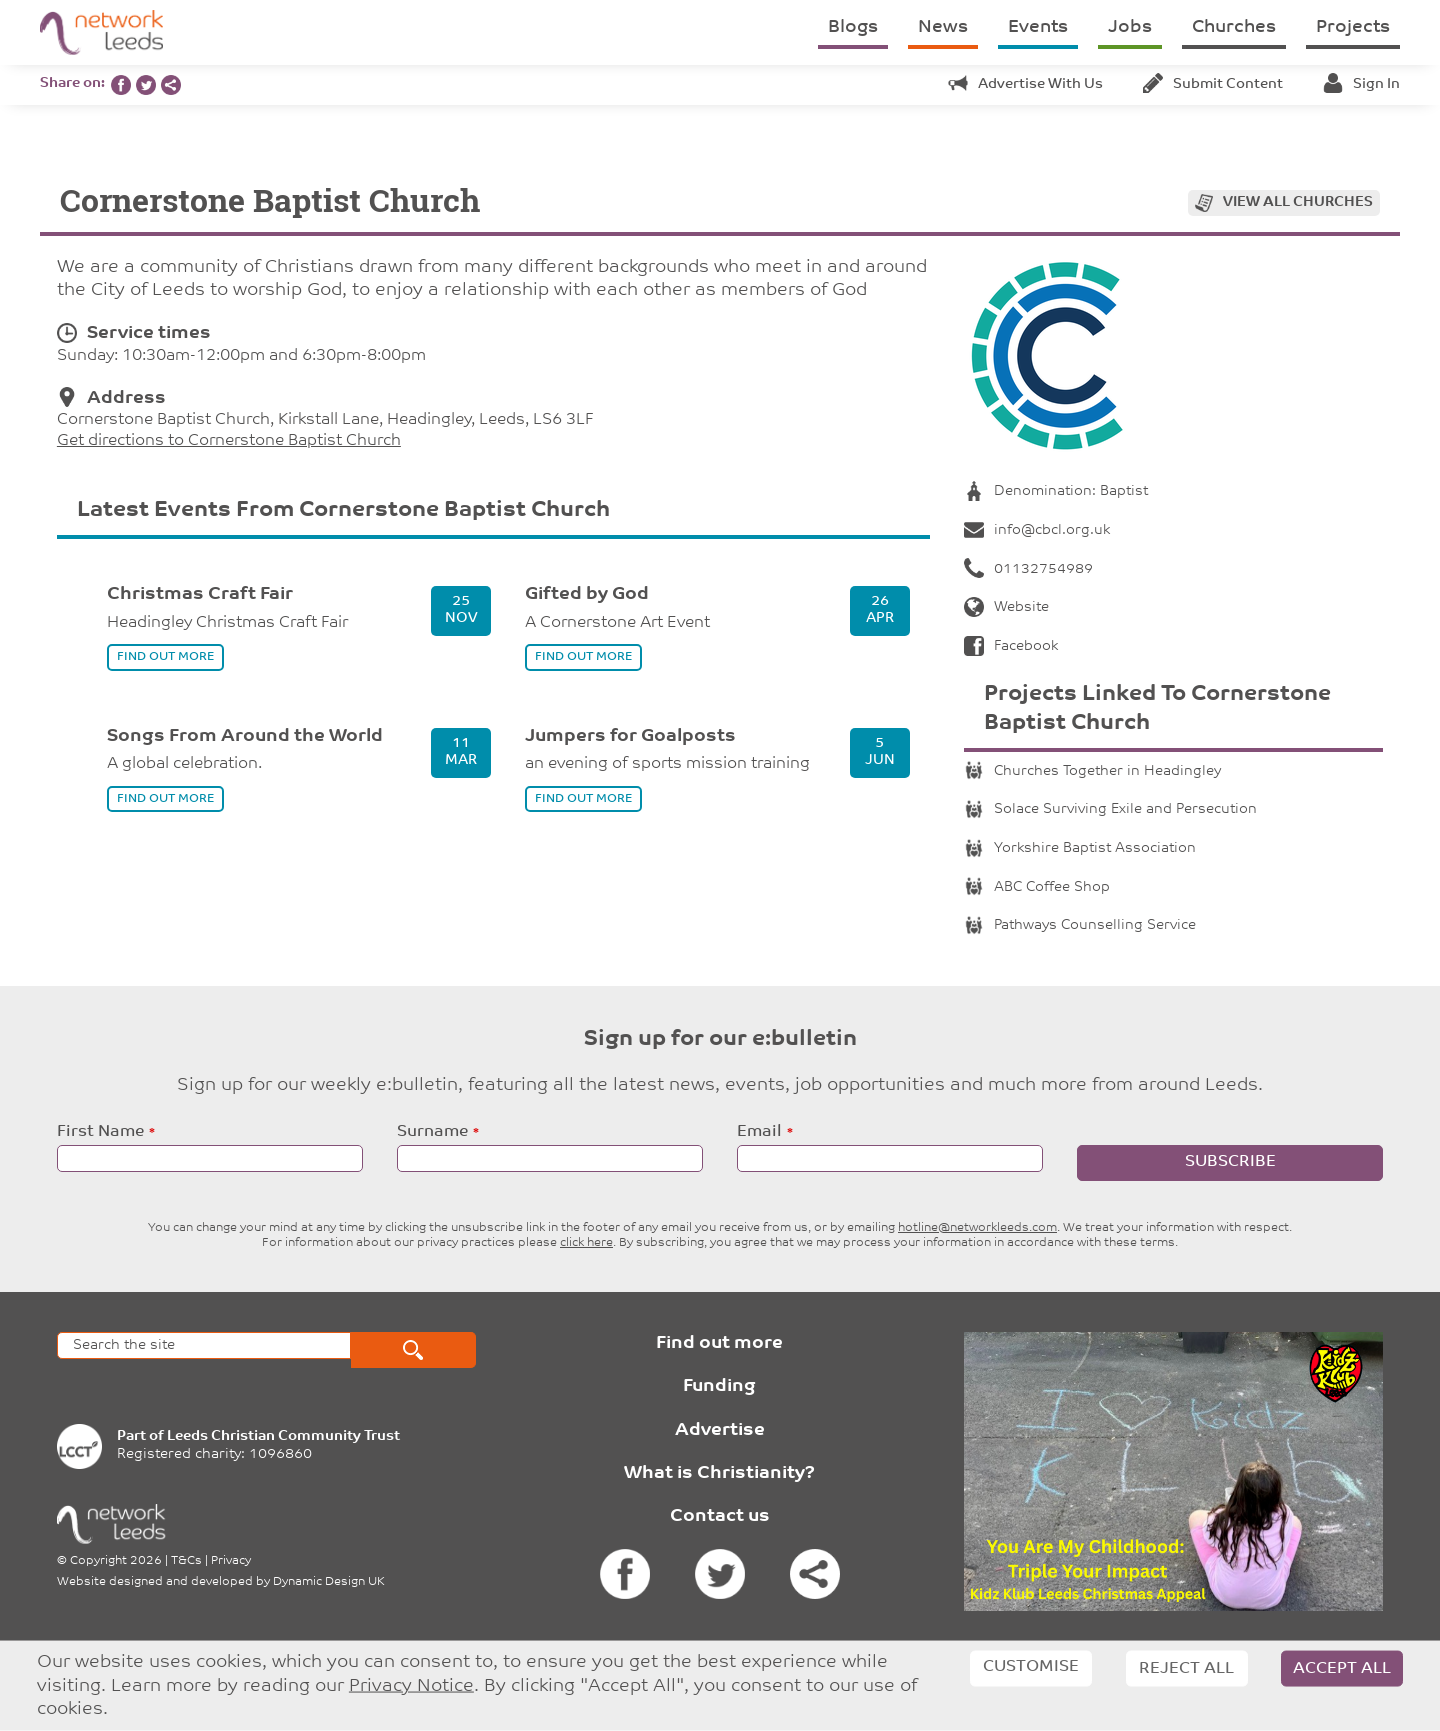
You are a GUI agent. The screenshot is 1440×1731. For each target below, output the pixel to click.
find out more (165, 657)
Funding (719, 1386)
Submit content (1213, 84)
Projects (1353, 27)
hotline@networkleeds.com (977, 1228)
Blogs (853, 27)
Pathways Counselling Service (1080, 925)
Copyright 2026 (116, 1561)
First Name (100, 1132)
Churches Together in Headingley (1092, 771)
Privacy (231, 1561)
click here (586, 1243)
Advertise (720, 1430)
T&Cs (186, 1561)
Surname (432, 1132)
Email (759, 1132)
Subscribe (1230, 1162)
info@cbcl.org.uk (1037, 530)
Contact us (720, 1516)
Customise (1031, 1667)
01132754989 (1028, 569)
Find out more (719, 1343)
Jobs (1130, 27)
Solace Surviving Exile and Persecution (1110, 809)
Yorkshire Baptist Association (1080, 848)
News (943, 27)
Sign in (1361, 84)
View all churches (1298, 202)
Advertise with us (1025, 84)
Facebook (1011, 646)
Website (1006, 607)
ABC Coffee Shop (1037, 887)
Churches (1234, 27)
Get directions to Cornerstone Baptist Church (229, 441)
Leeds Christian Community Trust (283, 1436)
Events (1038, 27)
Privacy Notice (411, 1685)
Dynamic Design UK (329, 1582)
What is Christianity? (719, 1473)
